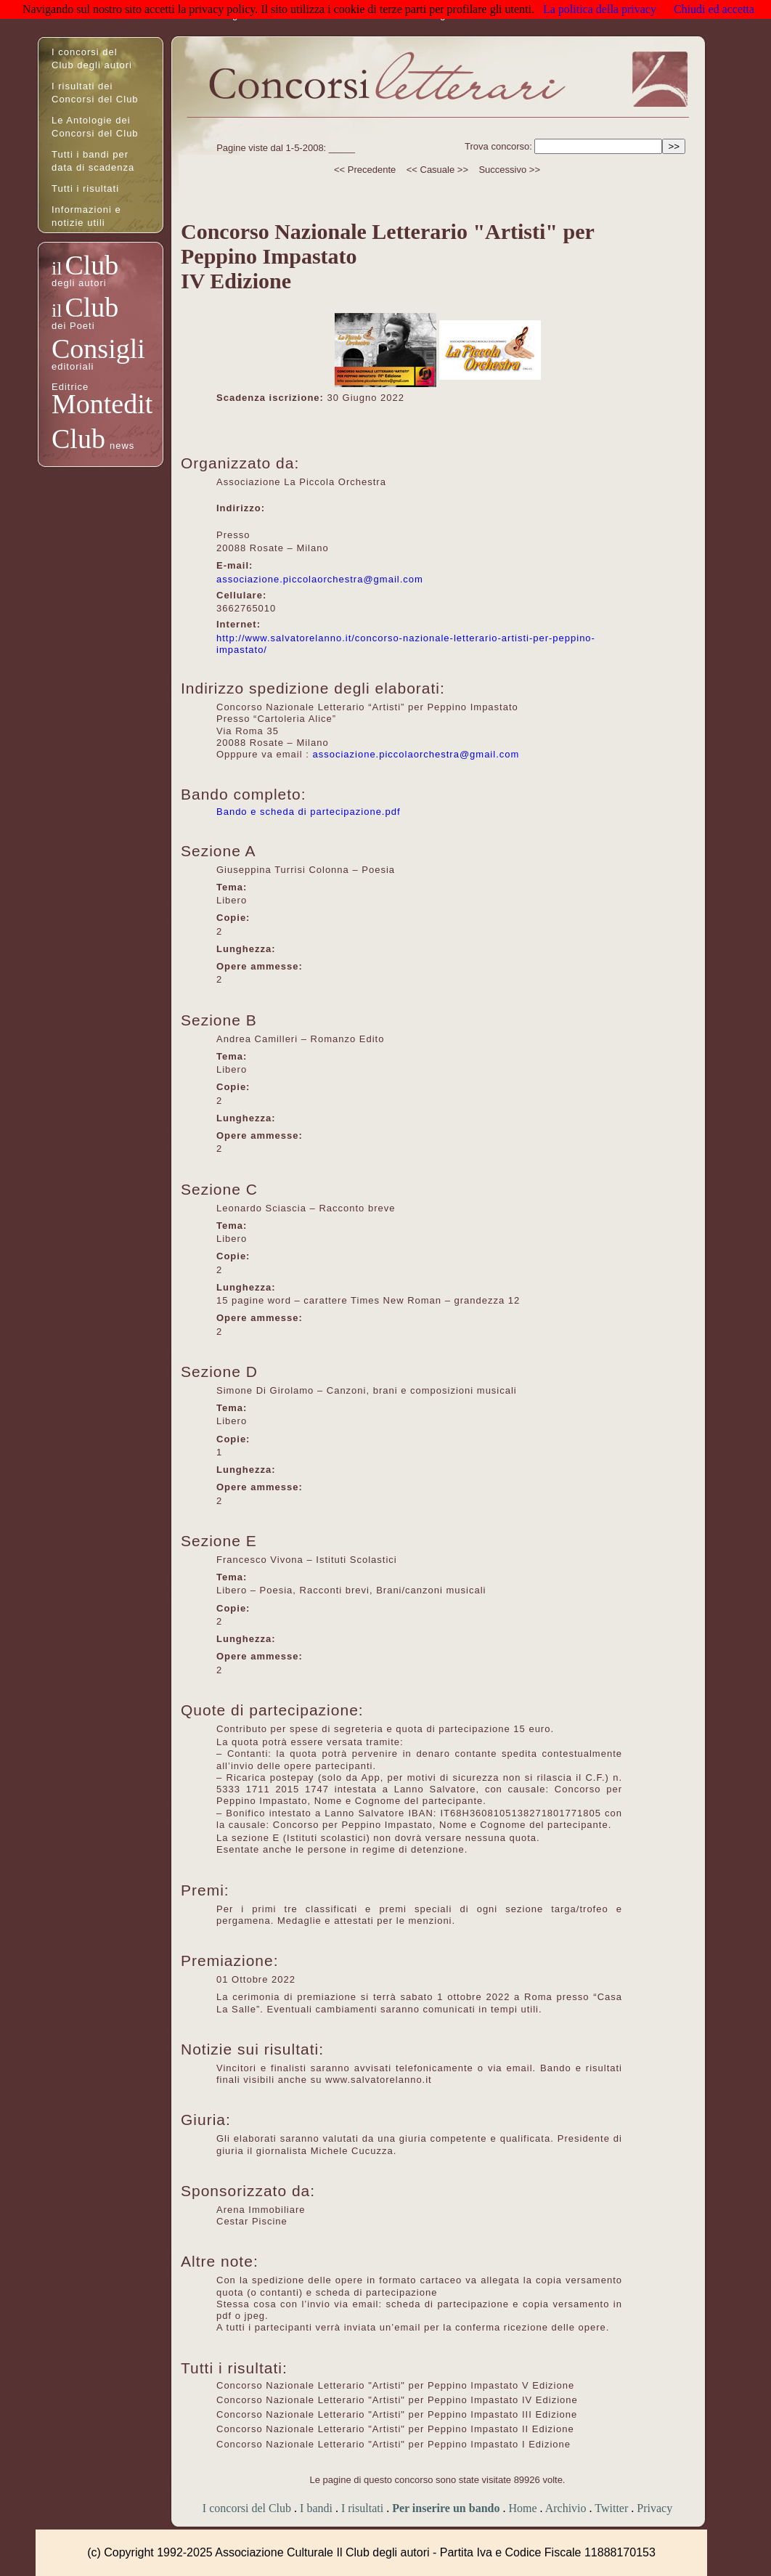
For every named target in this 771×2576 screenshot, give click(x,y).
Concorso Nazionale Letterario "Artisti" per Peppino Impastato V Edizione (395, 2385)
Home (522, 2508)
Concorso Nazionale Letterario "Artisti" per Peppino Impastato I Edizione (393, 2444)
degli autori (79, 282)
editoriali (73, 366)
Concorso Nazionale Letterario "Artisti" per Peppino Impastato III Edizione (396, 2414)
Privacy (654, 2508)
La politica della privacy (599, 9)
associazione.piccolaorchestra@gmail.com (319, 579)
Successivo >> (509, 169)
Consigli (98, 348)
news (122, 445)
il (57, 268)
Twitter (611, 2508)
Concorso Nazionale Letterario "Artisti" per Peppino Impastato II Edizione (395, 2428)
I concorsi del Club (247, 2508)
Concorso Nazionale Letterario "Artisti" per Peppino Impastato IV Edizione (397, 2399)
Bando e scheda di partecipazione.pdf (308, 811)
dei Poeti (73, 325)
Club (91, 265)
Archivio (566, 2508)
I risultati (362, 2508)
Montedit (102, 404)
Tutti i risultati (85, 188)
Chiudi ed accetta (714, 9)
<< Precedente (365, 169)
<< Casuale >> (437, 169)
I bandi (316, 2508)
